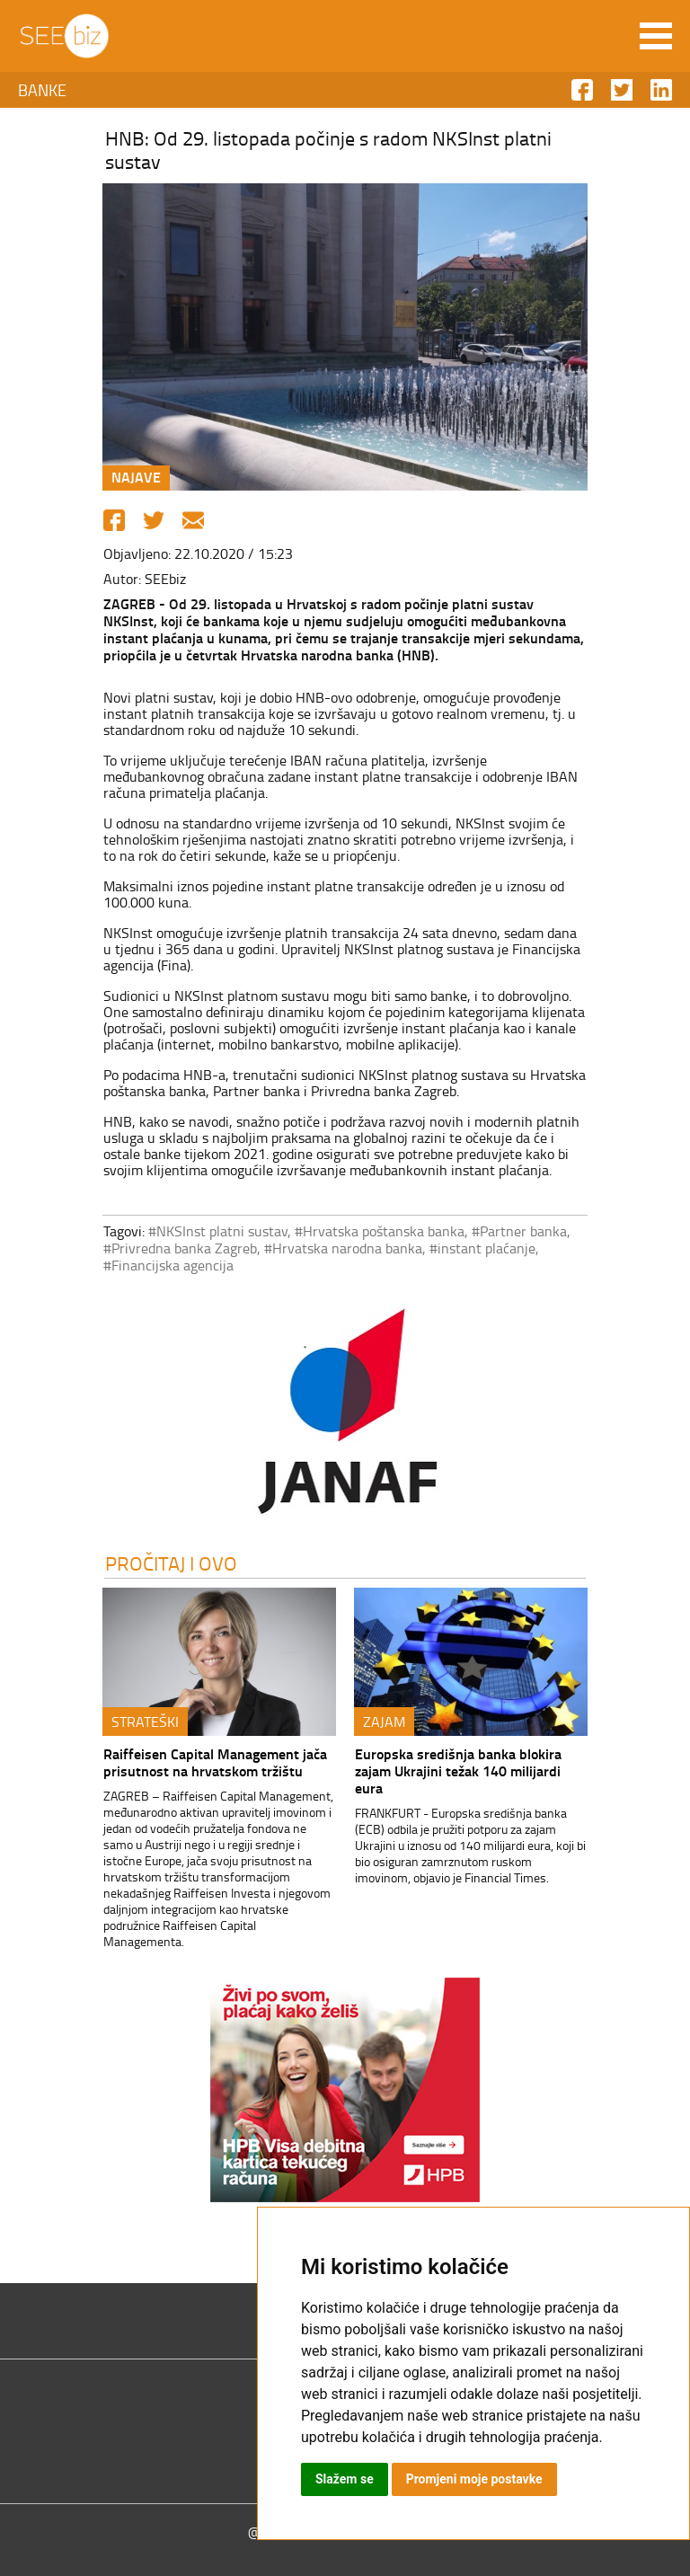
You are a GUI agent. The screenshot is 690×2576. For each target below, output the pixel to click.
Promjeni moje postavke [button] (474, 2479)
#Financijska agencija (168, 1265)
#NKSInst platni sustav (218, 1231)
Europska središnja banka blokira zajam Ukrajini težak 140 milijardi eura (458, 1770)
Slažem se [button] (344, 2479)
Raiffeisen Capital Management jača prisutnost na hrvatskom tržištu (215, 1762)
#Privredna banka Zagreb (180, 1248)
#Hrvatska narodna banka (343, 1248)
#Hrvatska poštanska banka (379, 1231)
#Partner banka (519, 1231)
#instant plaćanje (482, 1248)
